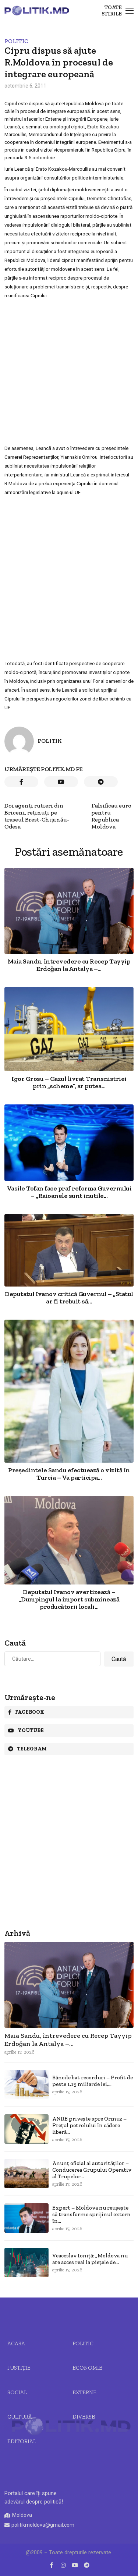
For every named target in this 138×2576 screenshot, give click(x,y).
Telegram (27, 1749)
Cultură (19, 2416)
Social (17, 2392)
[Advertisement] (69, 372)
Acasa (16, 2343)
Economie (87, 2367)
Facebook (26, 1712)
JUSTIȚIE (19, 2367)
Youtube (26, 1730)
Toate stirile (112, 10)
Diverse (83, 2416)
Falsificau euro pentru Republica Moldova (111, 816)
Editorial (21, 2441)
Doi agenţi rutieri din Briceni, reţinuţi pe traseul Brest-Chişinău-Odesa (36, 816)
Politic (16, 41)
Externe (84, 2392)
